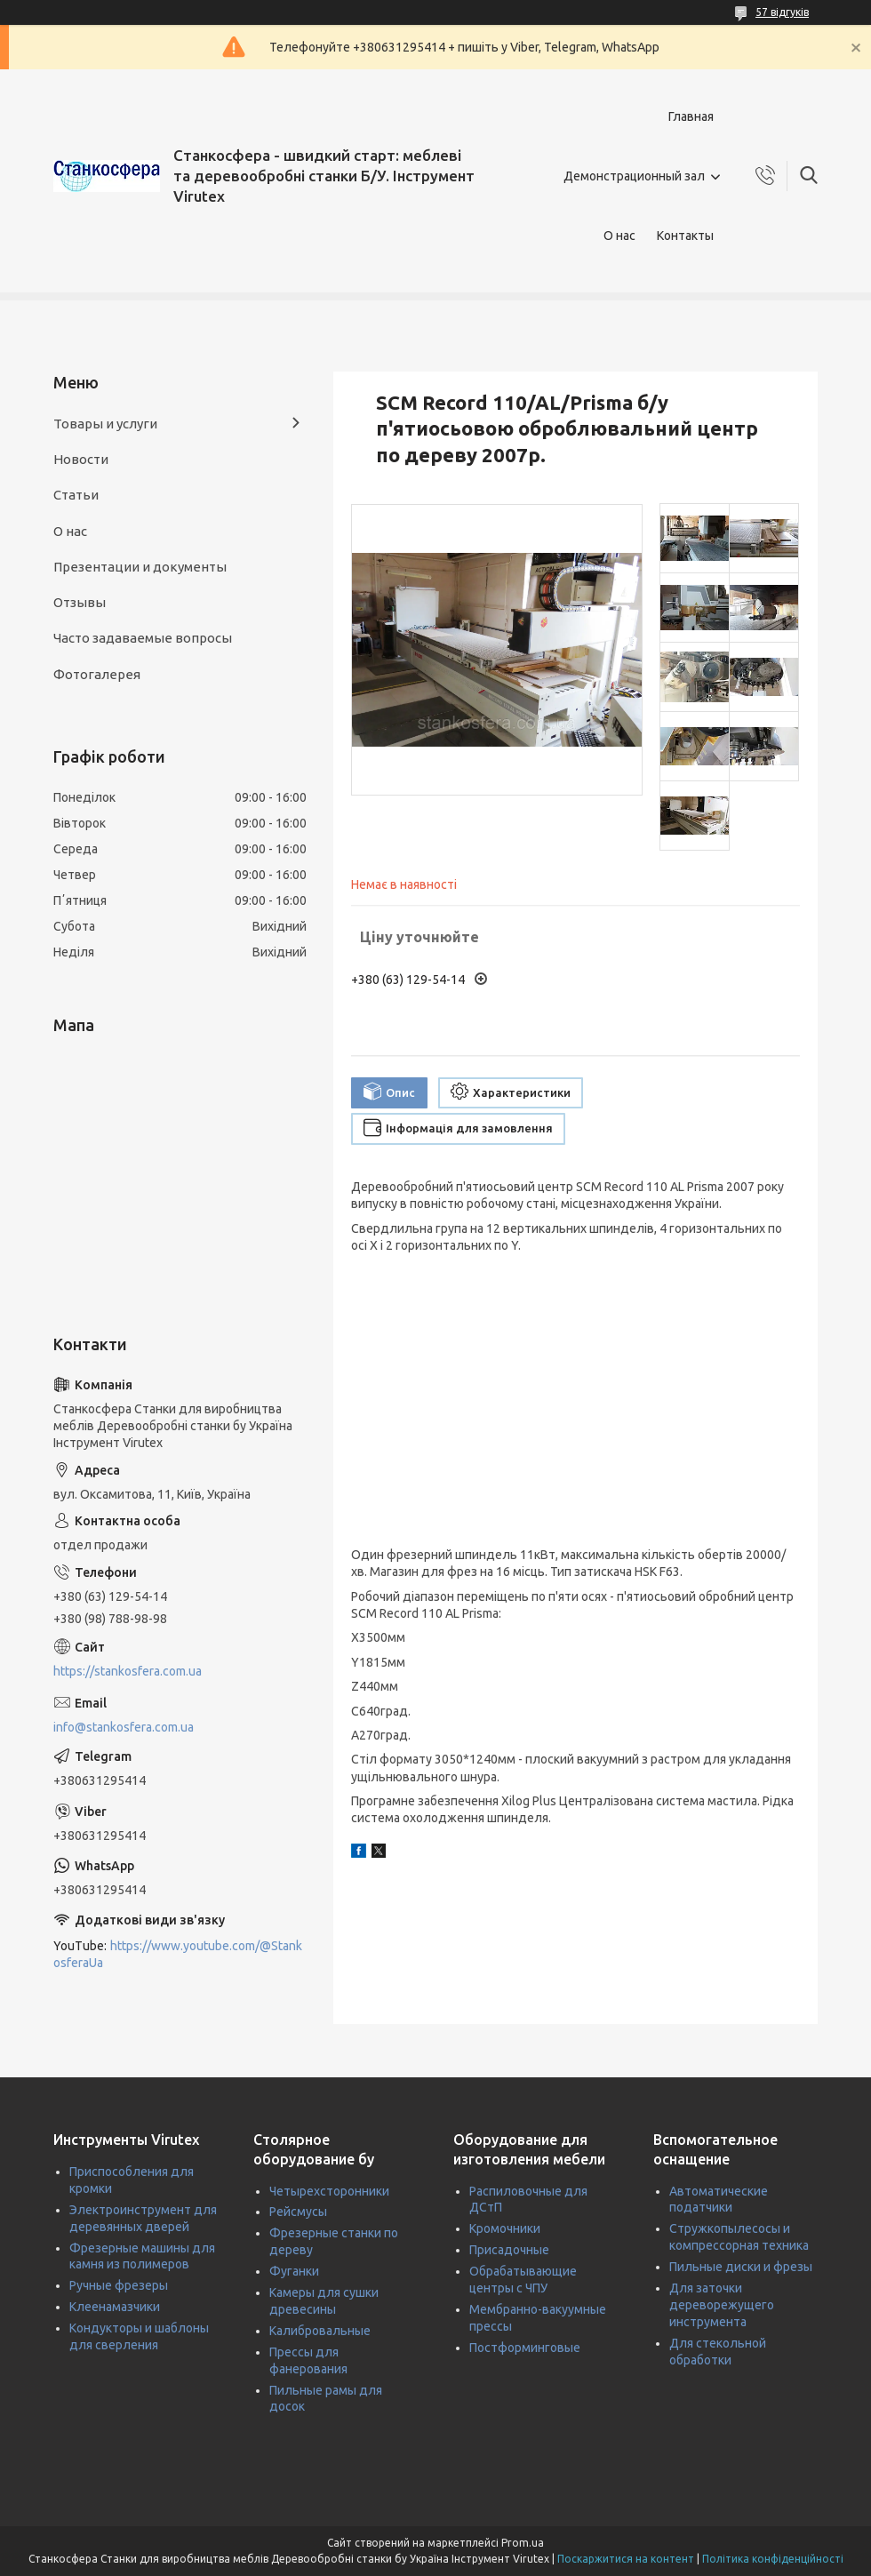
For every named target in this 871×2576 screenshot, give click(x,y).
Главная (691, 116)
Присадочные (509, 2250)
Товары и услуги (105, 423)
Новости (80, 459)
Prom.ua (522, 2542)
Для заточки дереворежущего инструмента (721, 2305)
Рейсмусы (298, 2211)
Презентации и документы (140, 566)
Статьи (76, 494)
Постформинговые (524, 2347)
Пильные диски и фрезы (740, 2267)
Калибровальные (320, 2331)
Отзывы (79, 602)
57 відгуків (782, 12)
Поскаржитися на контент (625, 2558)
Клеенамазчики (114, 2307)
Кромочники (504, 2228)
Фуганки (294, 2271)
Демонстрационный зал (634, 176)
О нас (619, 235)
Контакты (685, 235)
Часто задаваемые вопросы (142, 637)
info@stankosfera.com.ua (123, 1727)
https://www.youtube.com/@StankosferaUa (177, 1954)
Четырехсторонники (329, 2191)
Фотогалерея (96, 674)
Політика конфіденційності (772, 2558)
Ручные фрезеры (118, 2285)
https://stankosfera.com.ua (127, 1671)
